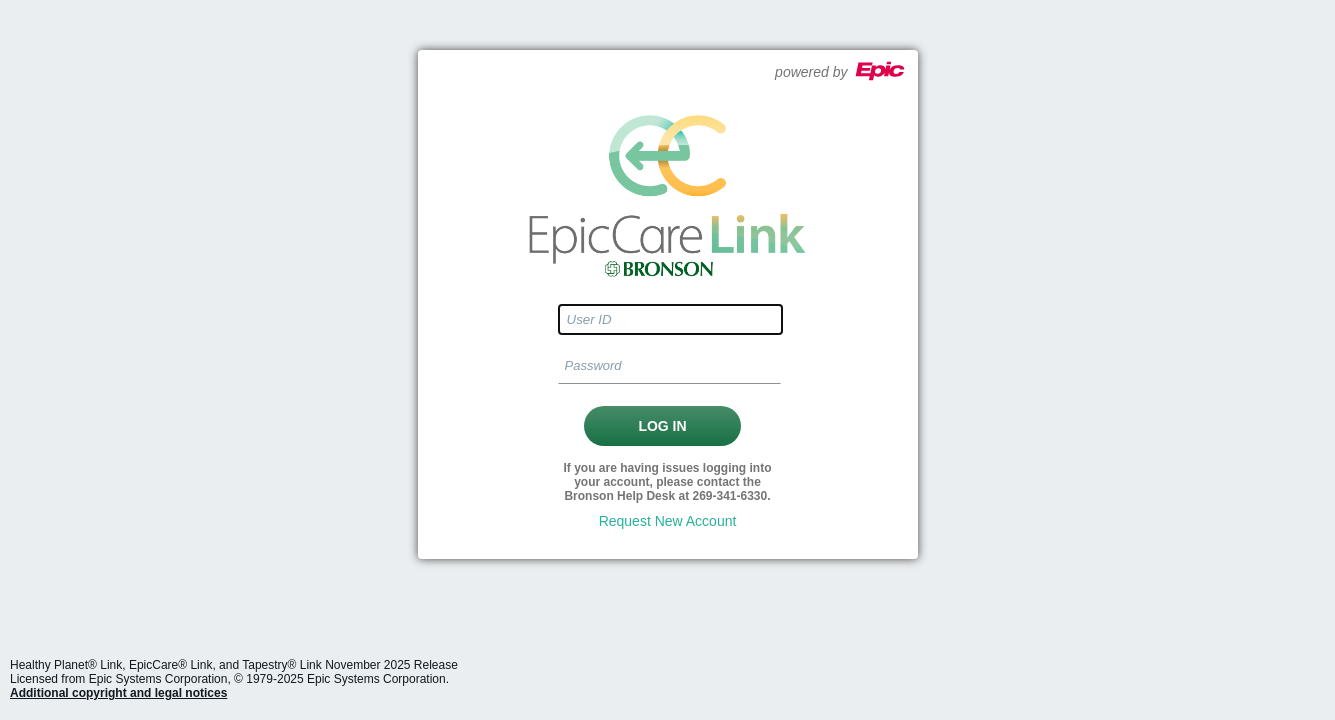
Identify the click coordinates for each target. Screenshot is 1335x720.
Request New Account (668, 521)
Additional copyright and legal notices (118, 693)
